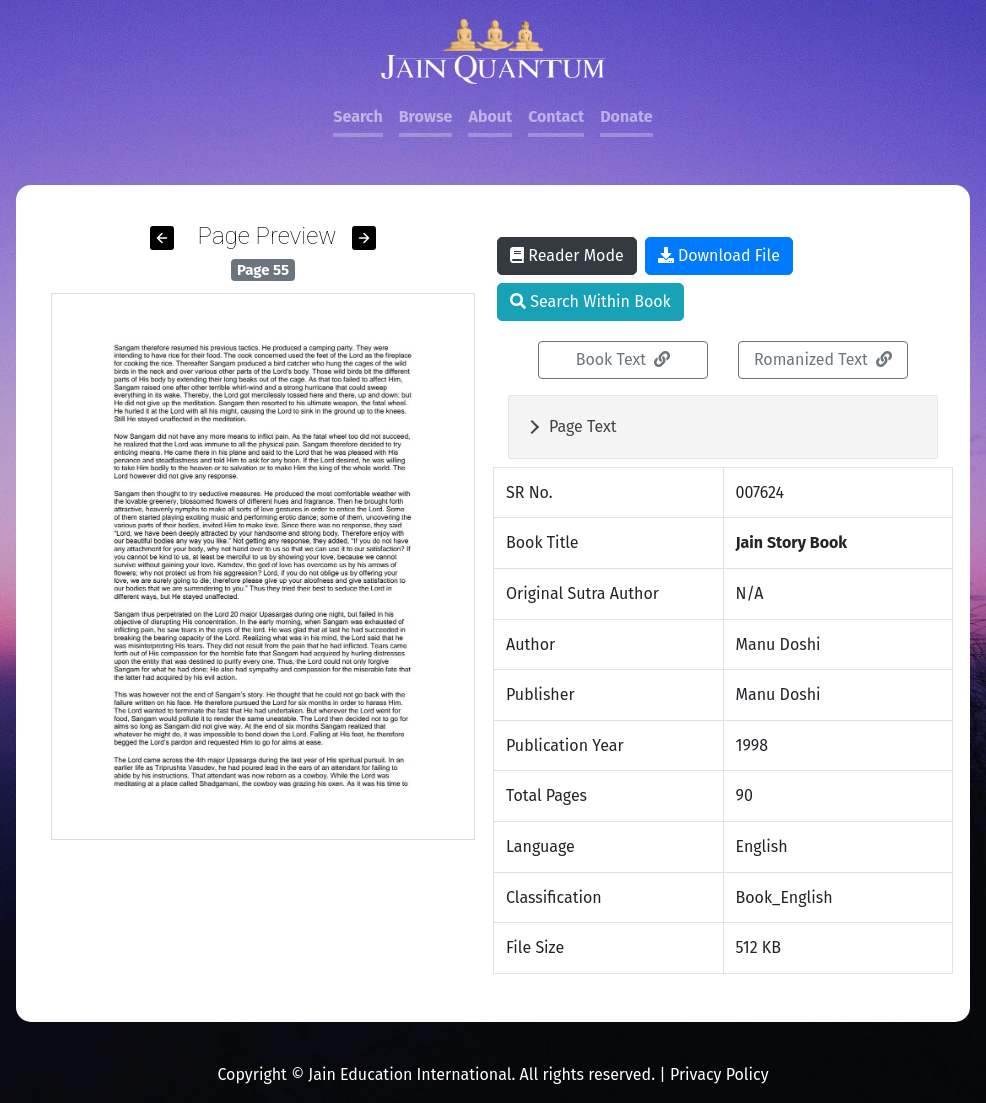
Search (357, 116)
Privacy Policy (719, 1074)
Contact (556, 116)
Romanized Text (823, 359)
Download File (719, 255)
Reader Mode (567, 255)
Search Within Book (590, 301)
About (490, 116)
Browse (426, 116)
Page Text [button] (583, 426)
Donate (626, 116)
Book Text (623, 359)
